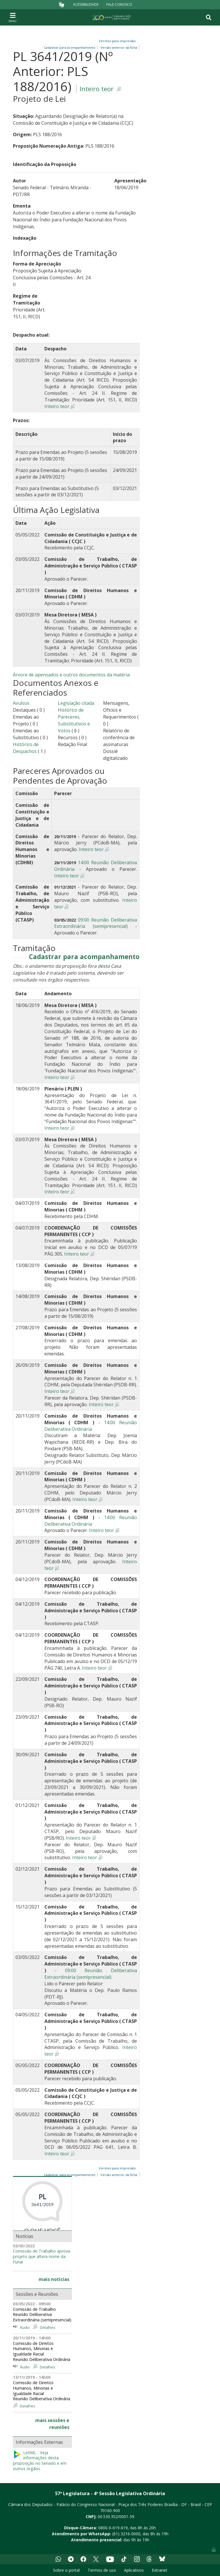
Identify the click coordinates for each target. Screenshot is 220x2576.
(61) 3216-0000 (126, 2533)
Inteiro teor (96, 88)
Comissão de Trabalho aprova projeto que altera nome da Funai (41, 2256)
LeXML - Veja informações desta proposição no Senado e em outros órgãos (39, 2460)
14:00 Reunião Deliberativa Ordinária (90, 1425)
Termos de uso (102, 2570)
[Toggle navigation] (12, 17)
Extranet (159, 2570)
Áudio (25, 2327)
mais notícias (54, 2279)
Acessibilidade (86, 4)
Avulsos (21, 703)
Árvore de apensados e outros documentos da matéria (71, 675)
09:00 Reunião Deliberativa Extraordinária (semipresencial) (95, 923)
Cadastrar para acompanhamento (84, 957)
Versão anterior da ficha (119, 47)
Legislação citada (76, 703)
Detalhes (47, 2327)
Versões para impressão (116, 41)
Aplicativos (134, 2570)
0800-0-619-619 (113, 2527)
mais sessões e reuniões (52, 2423)
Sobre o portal (66, 2570)
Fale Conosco (119, 4)
